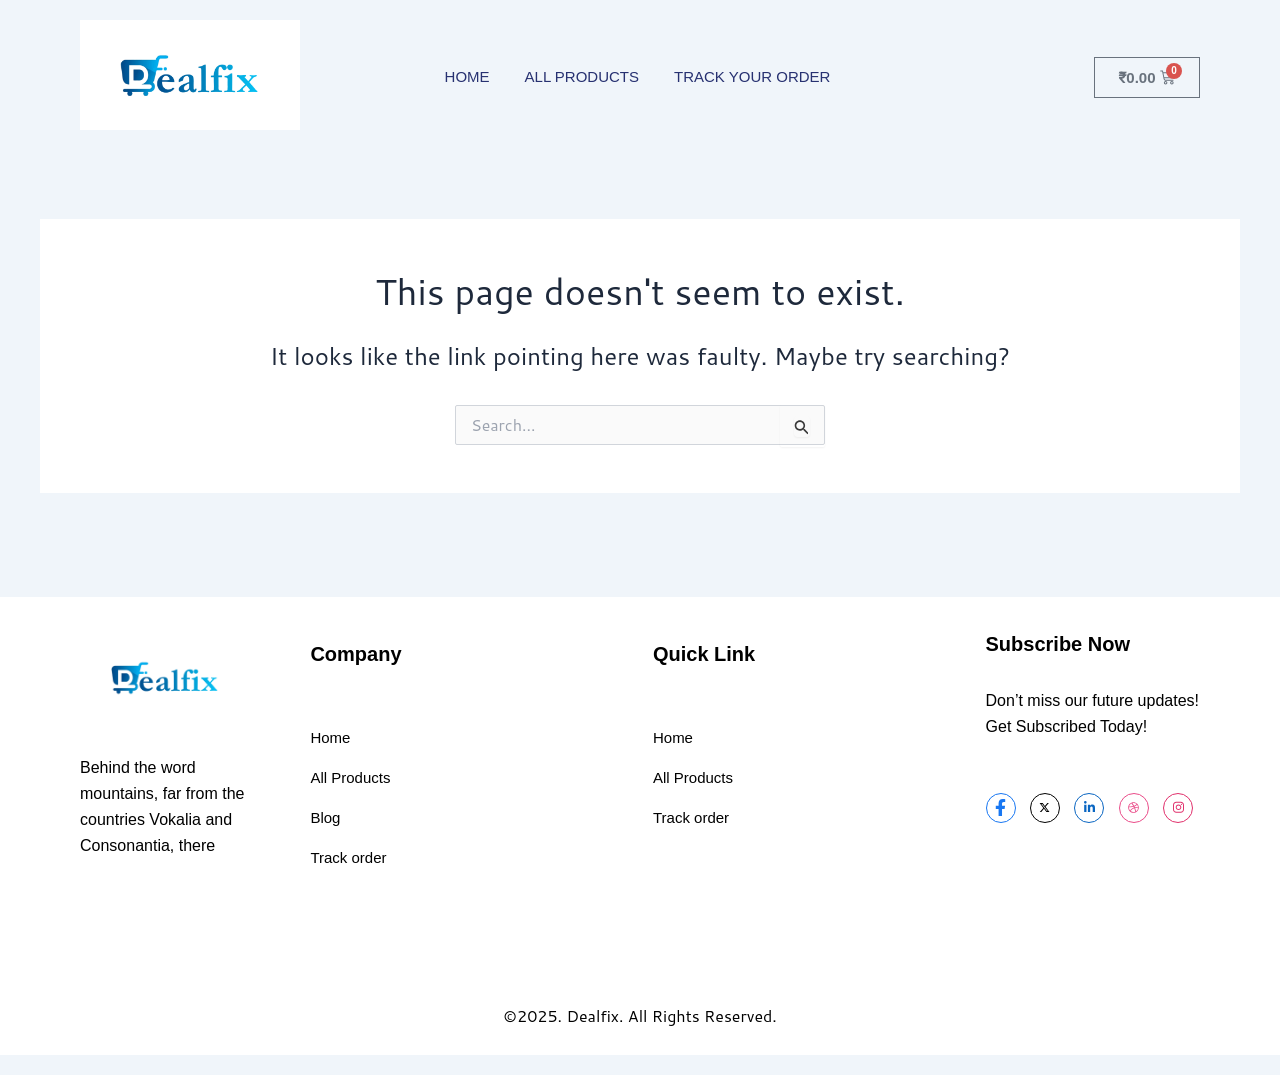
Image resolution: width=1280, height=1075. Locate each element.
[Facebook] (1001, 808)
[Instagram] (1178, 808)
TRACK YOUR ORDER (752, 76)
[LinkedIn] (1089, 808)
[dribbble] (1134, 808)
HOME (467, 76)
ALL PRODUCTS (582, 76)
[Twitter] (1045, 808)
